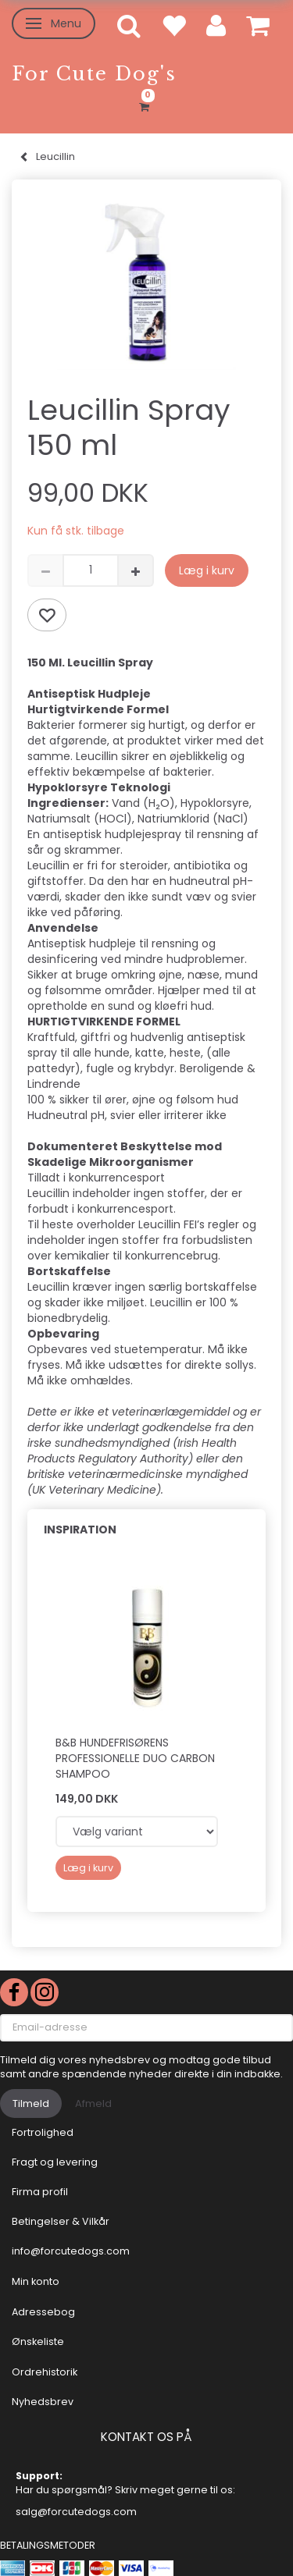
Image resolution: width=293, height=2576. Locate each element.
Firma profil (40, 2191)
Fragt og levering (55, 2162)
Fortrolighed (42, 2132)
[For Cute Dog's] (94, 73)
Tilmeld (31, 2103)
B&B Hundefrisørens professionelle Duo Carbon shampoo (135, 1758)
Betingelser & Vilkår (60, 2221)
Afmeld (93, 2103)
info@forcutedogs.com (71, 2251)
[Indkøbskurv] (146, 104)
